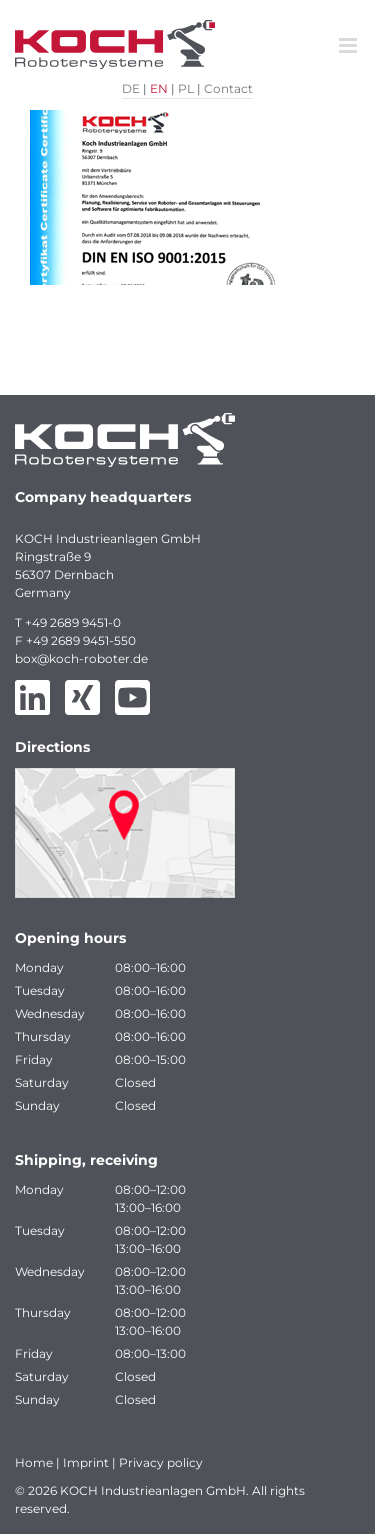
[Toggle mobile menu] (349, 45)
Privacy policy (161, 1462)
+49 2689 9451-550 (81, 640)
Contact (228, 88)
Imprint (86, 1462)
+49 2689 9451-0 (73, 622)
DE (131, 88)
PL (186, 88)
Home (34, 1462)
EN (159, 88)
